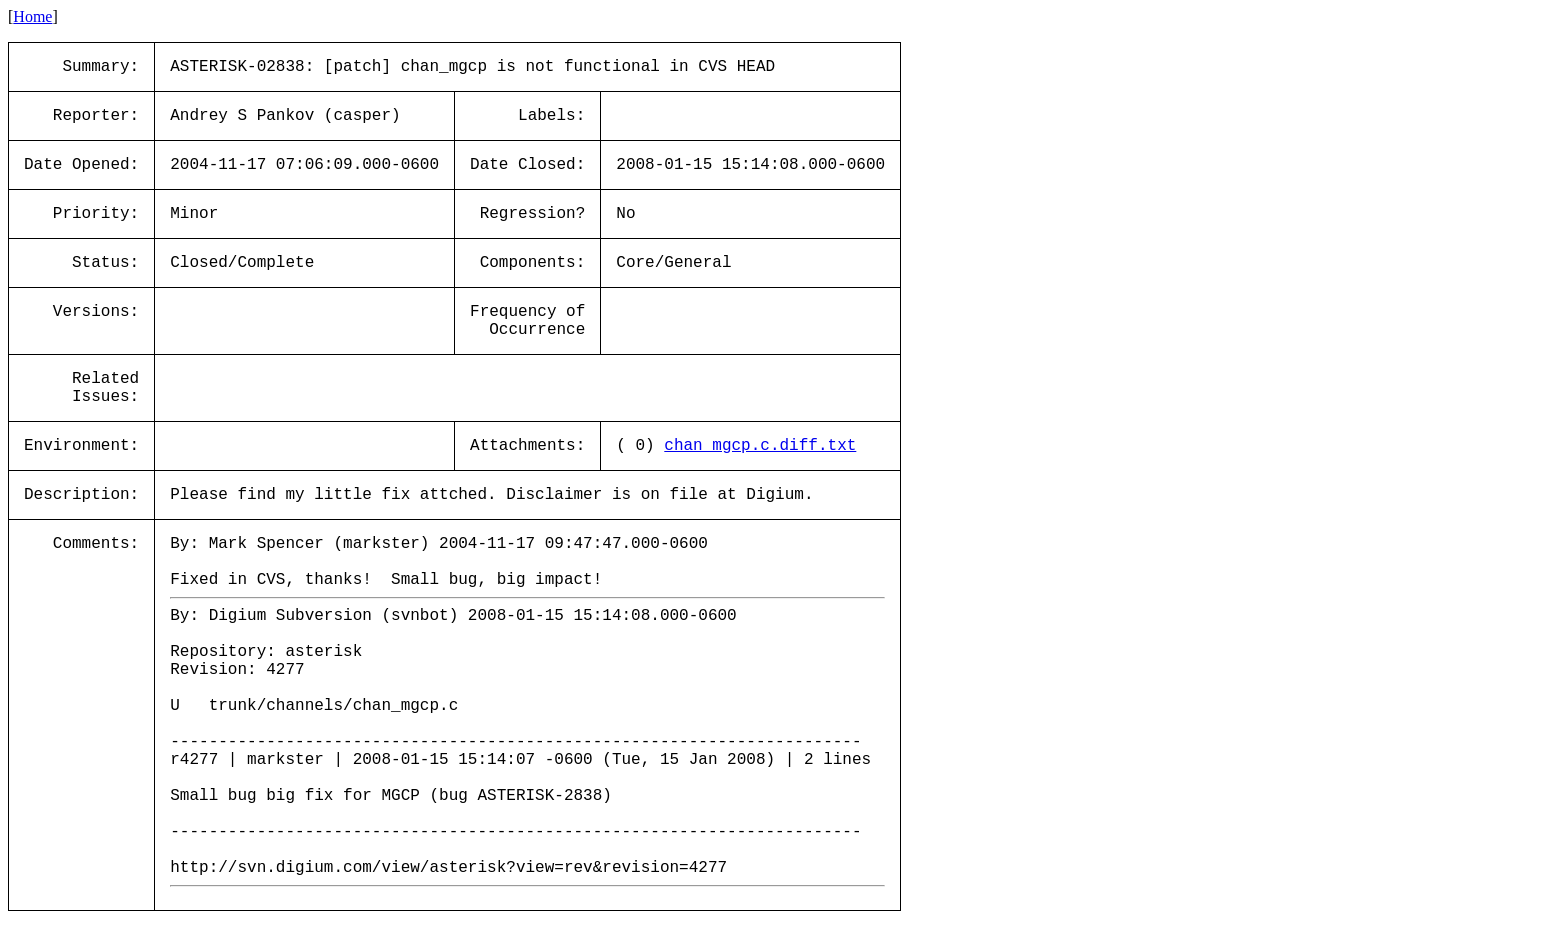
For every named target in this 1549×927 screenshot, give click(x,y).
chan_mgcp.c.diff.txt (760, 446)
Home (32, 16)
